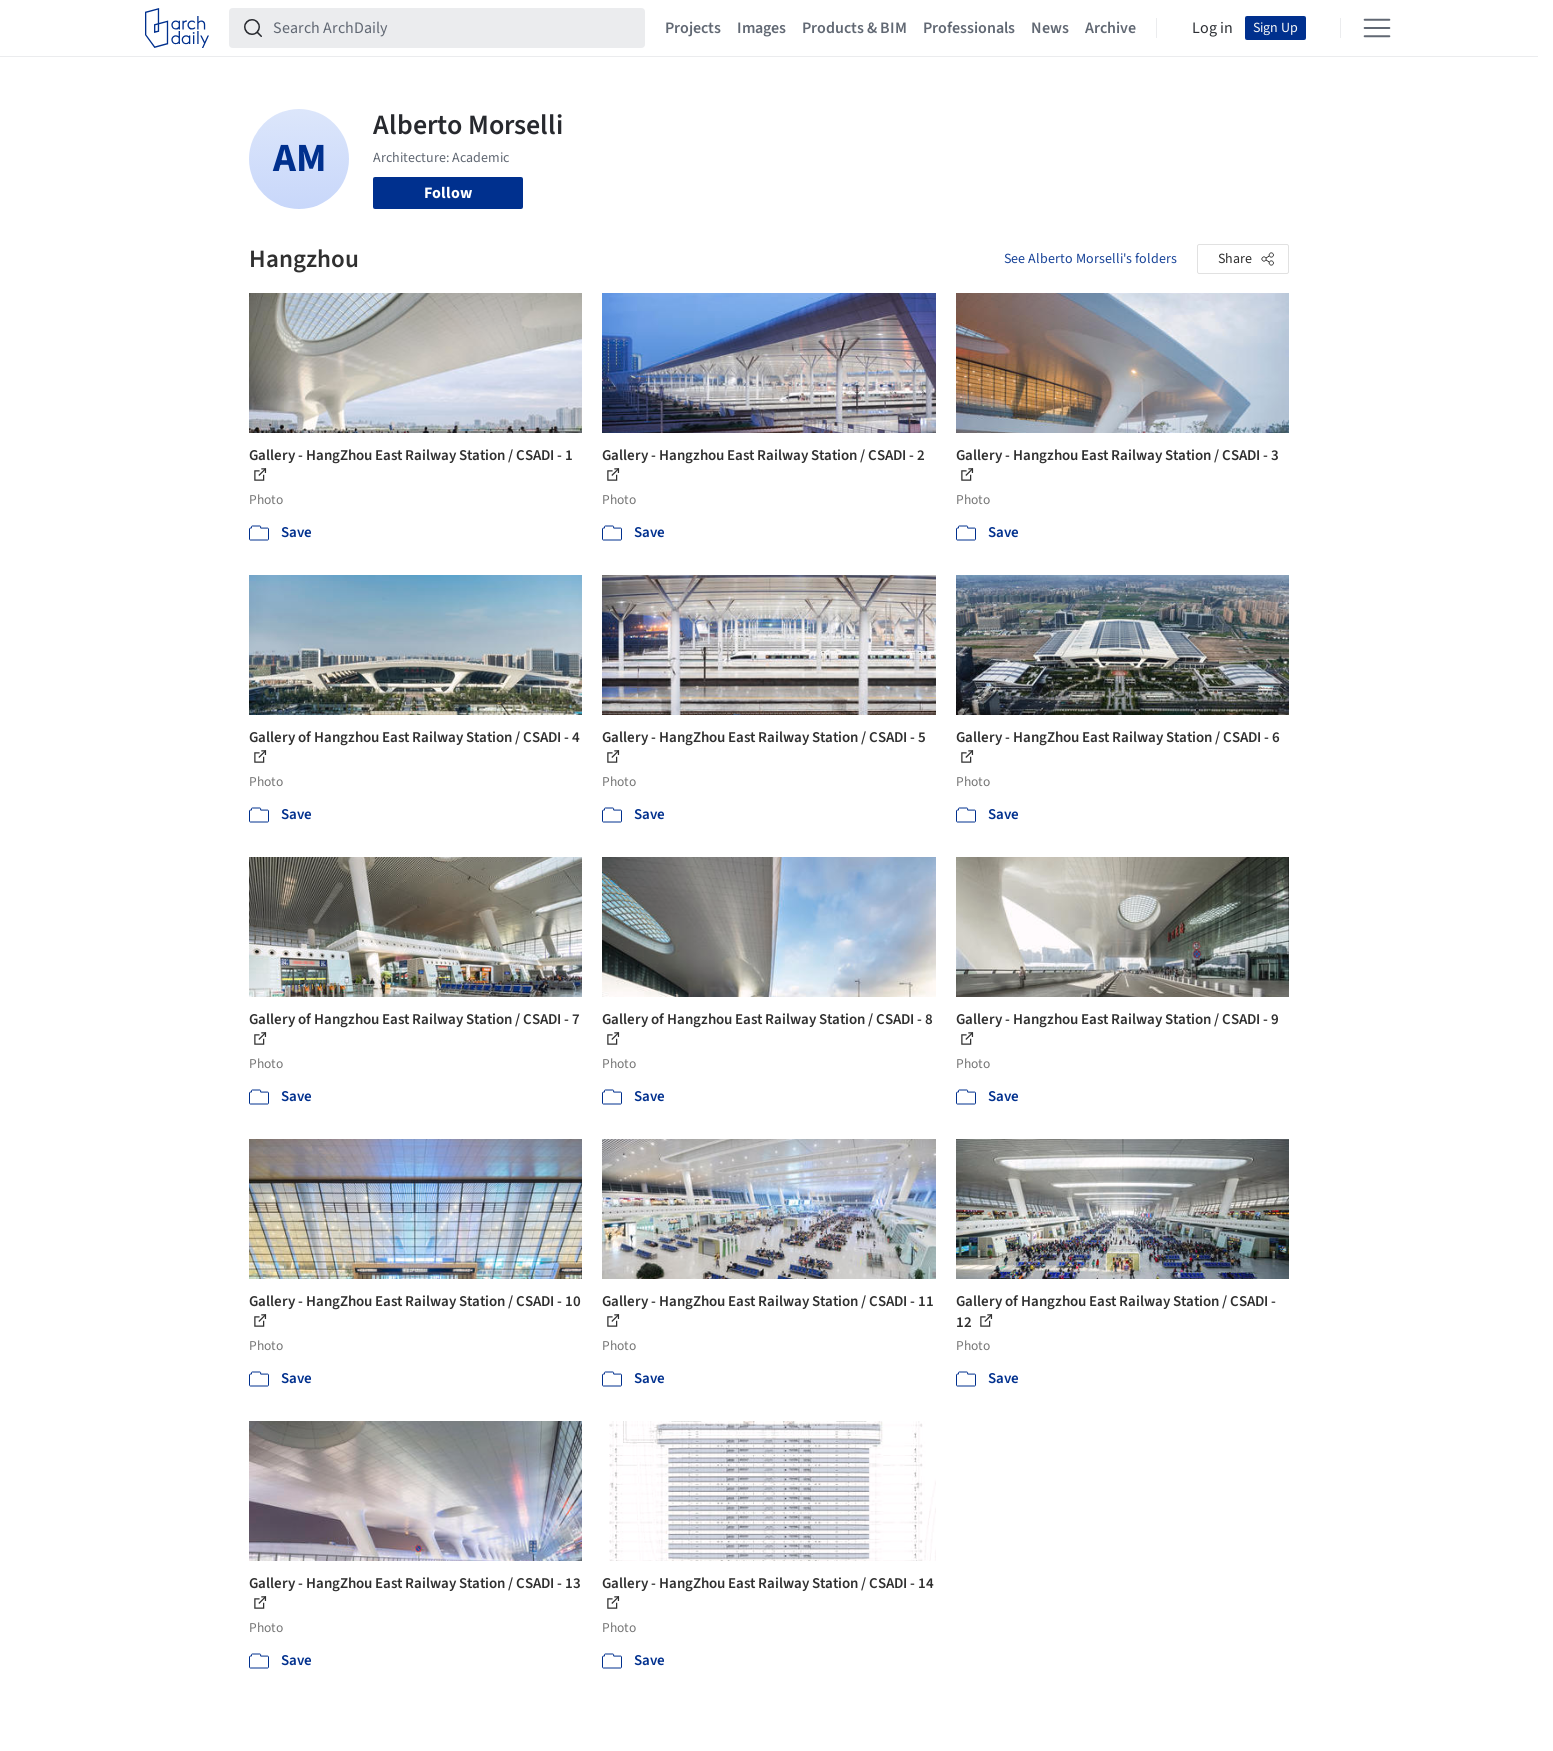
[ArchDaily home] (177, 28)
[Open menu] (1377, 28)
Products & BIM (854, 28)
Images (761, 28)
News (1050, 28)
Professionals (969, 28)
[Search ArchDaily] (453, 28)
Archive (1110, 28)
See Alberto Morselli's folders (1090, 259)
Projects (693, 28)
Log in (1212, 28)
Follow (448, 193)
